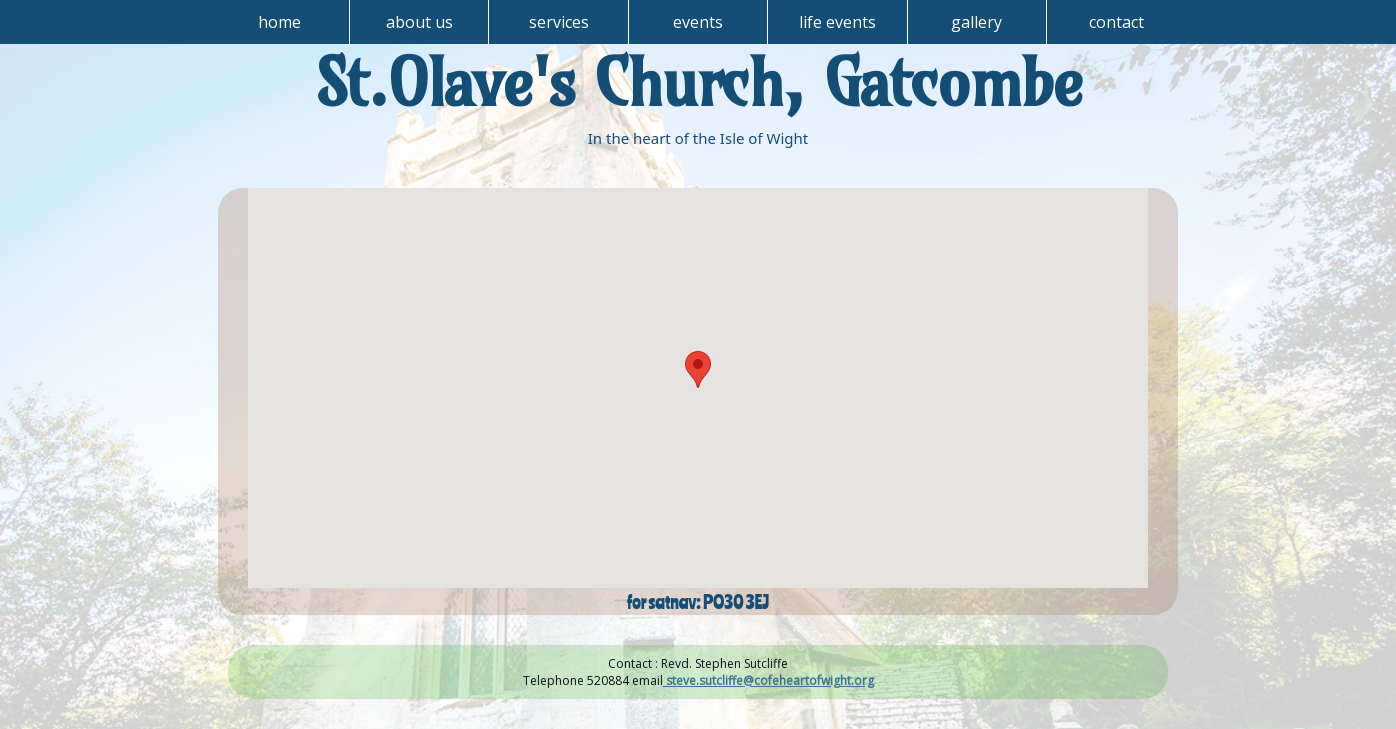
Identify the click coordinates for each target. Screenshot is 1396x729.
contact (1116, 22)
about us (419, 22)
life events (837, 22)
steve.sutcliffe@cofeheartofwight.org (768, 680)
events (698, 22)
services (559, 22)
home (279, 22)
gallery (976, 22)
